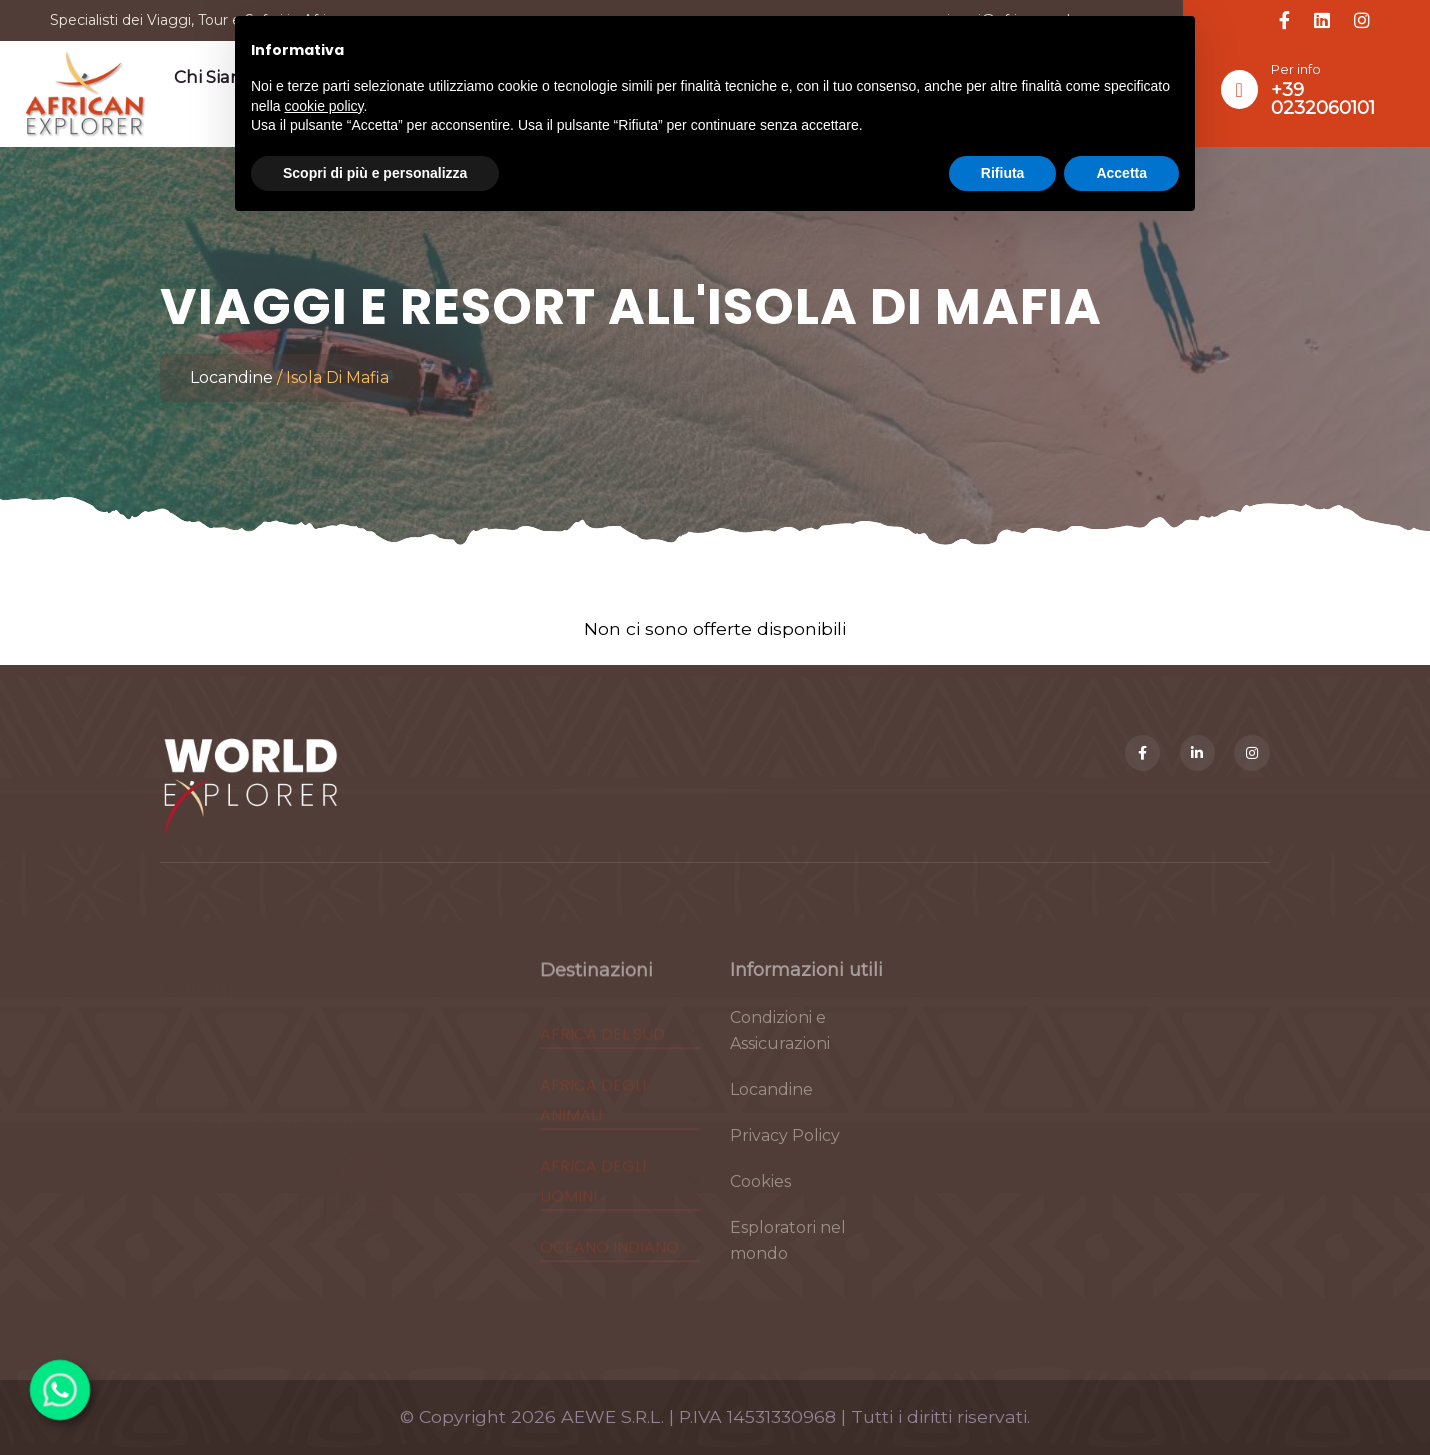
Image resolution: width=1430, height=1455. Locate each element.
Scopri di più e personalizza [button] (375, 173)
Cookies (760, 1194)
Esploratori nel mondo (788, 1253)
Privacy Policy (785, 1148)
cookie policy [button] (323, 106)
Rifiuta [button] (1003, 173)
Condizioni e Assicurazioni (780, 1043)
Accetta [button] (1121, 173)
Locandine (231, 377)
